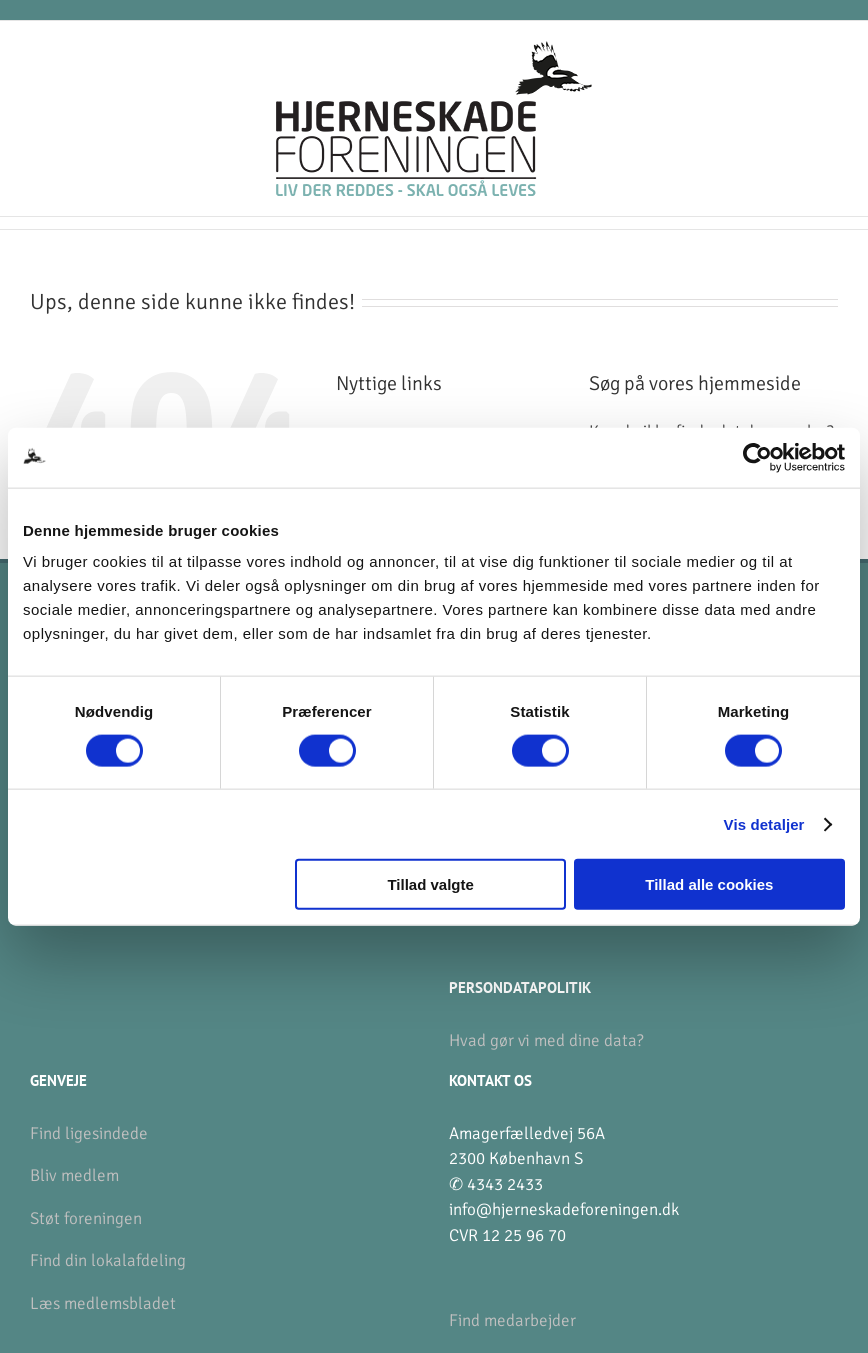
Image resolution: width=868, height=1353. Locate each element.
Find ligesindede (89, 1133)
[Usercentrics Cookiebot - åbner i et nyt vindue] (757, 457)
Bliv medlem (74, 1175)
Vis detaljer (764, 823)
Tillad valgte (430, 884)
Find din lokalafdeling (108, 1260)
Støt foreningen (86, 1218)
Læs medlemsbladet (103, 1303)
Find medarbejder (512, 1320)
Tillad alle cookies (709, 884)
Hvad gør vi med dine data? (546, 1040)
